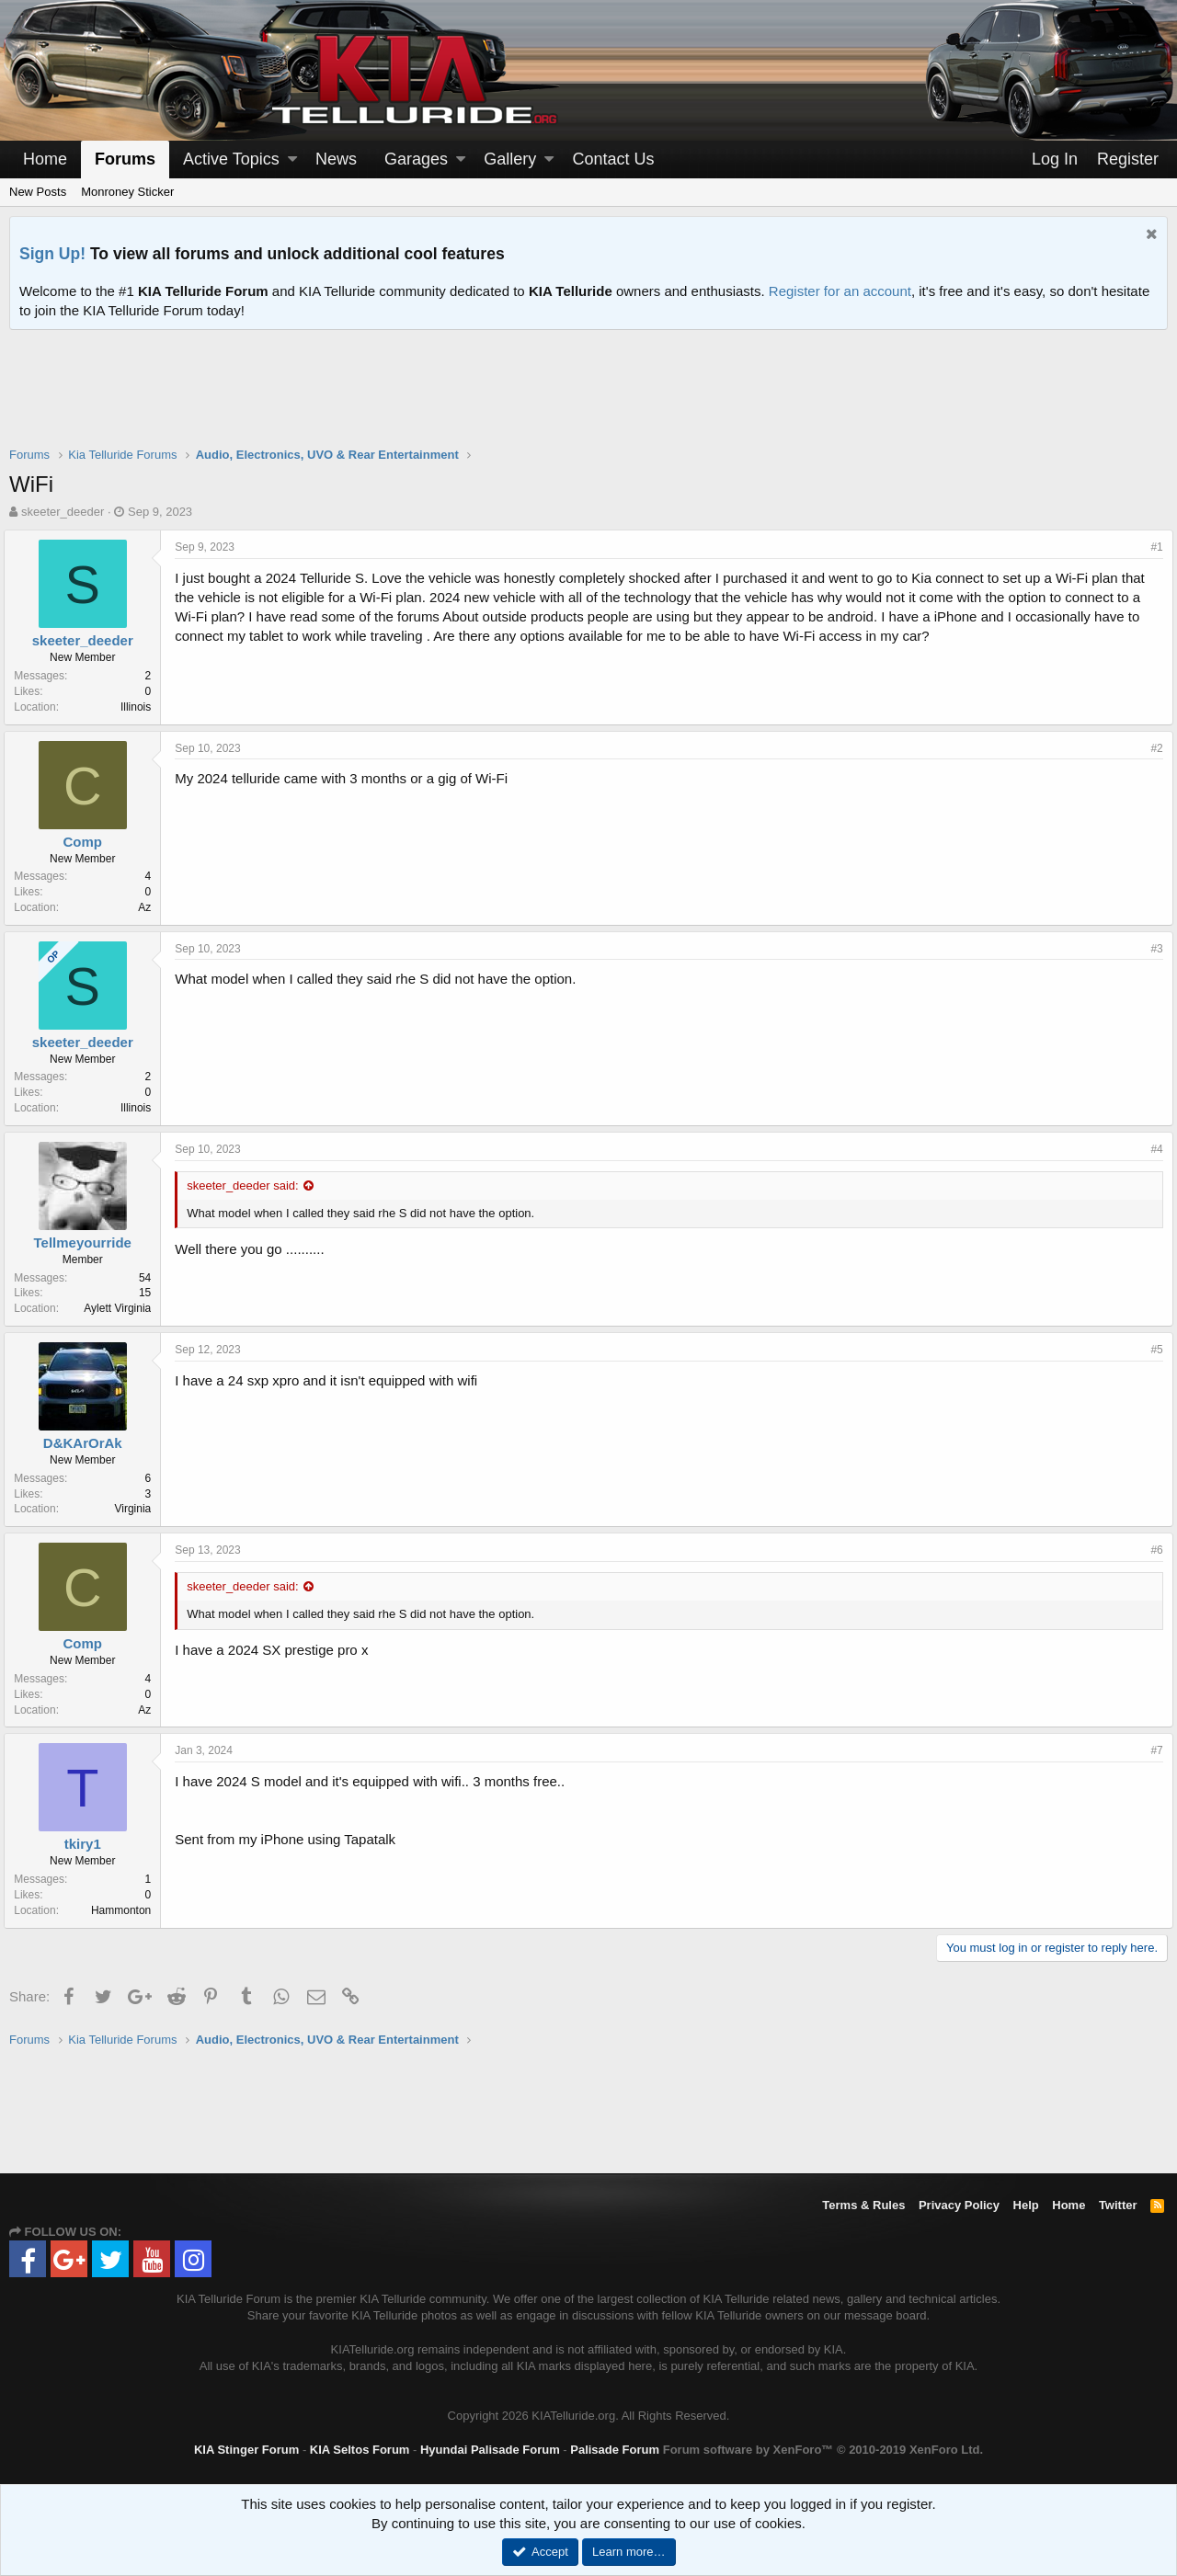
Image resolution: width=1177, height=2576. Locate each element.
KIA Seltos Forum (360, 2449)
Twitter (1118, 2205)
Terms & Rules (863, 2205)
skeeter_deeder (62, 512)
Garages (416, 159)
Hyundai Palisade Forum (490, 2449)
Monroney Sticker (127, 192)
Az (149, 907)
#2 (1152, 748)
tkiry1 (87, 1844)
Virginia (138, 1508)
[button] (292, 159)
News (336, 159)
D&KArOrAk (88, 1443)
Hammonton (126, 1910)
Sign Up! (52, 254)
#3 (1152, 948)
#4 (1152, 1149)
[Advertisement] (588, 400)
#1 (1152, 547)
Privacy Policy (959, 2205)
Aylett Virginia (122, 1308)
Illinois (141, 707)
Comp (88, 841)
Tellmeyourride (87, 1242)
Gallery (510, 159)
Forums (125, 159)
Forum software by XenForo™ (823, 2449)
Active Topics (231, 159)
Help (1026, 2205)
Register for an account (840, 291)
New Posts (37, 192)
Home (45, 159)
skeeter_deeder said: (247, 1185)
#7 (1152, 1750)
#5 (1152, 1349)
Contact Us (613, 159)
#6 (1152, 1550)
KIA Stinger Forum (246, 2449)
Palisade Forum (614, 2449)
